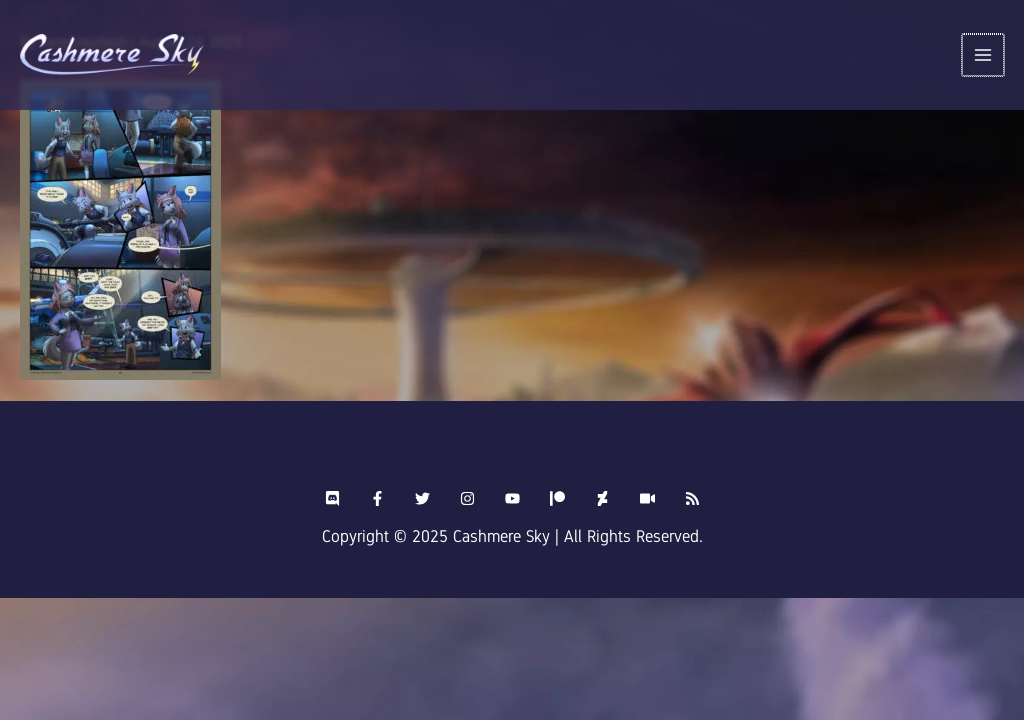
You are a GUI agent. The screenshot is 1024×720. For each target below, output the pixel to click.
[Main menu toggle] (984, 55)
